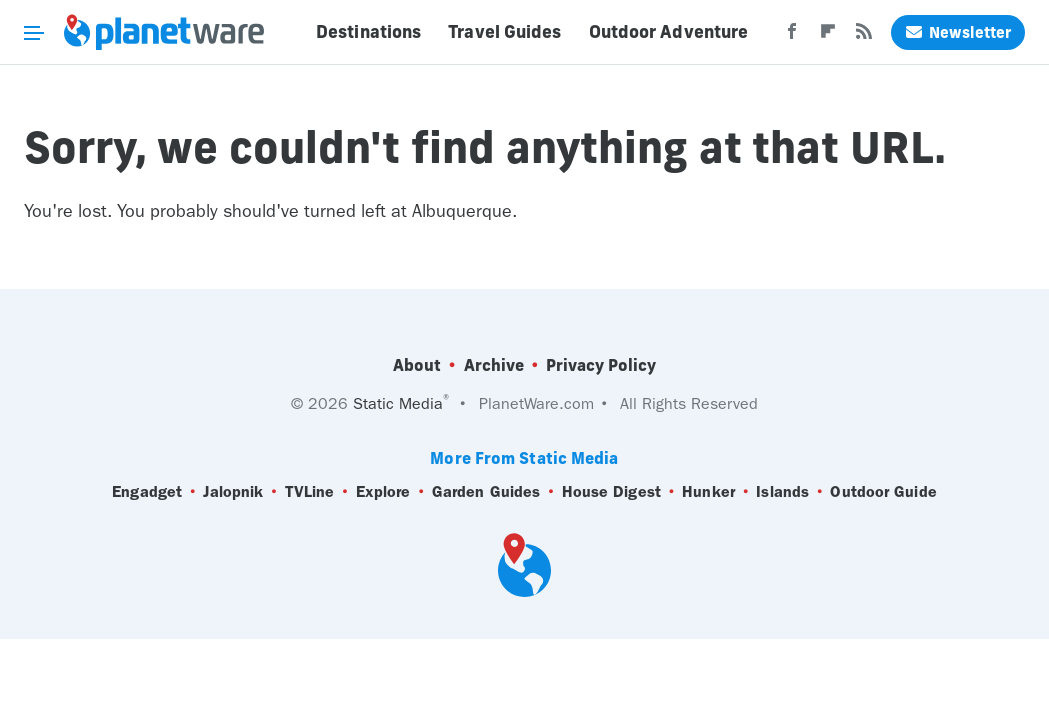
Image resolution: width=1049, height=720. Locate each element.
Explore (383, 492)
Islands (782, 492)
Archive (494, 365)
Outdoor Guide (883, 492)
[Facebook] (792, 37)
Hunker (708, 492)
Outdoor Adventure (669, 32)
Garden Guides (486, 492)
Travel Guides (504, 32)
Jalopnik (233, 492)
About (417, 365)
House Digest (611, 492)
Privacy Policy (601, 365)
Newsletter (958, 32)
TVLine (310, 492)
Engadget (147, 492)
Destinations (368, 32)
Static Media (398, 403)
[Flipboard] (828, 37)
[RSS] (864, 37)
